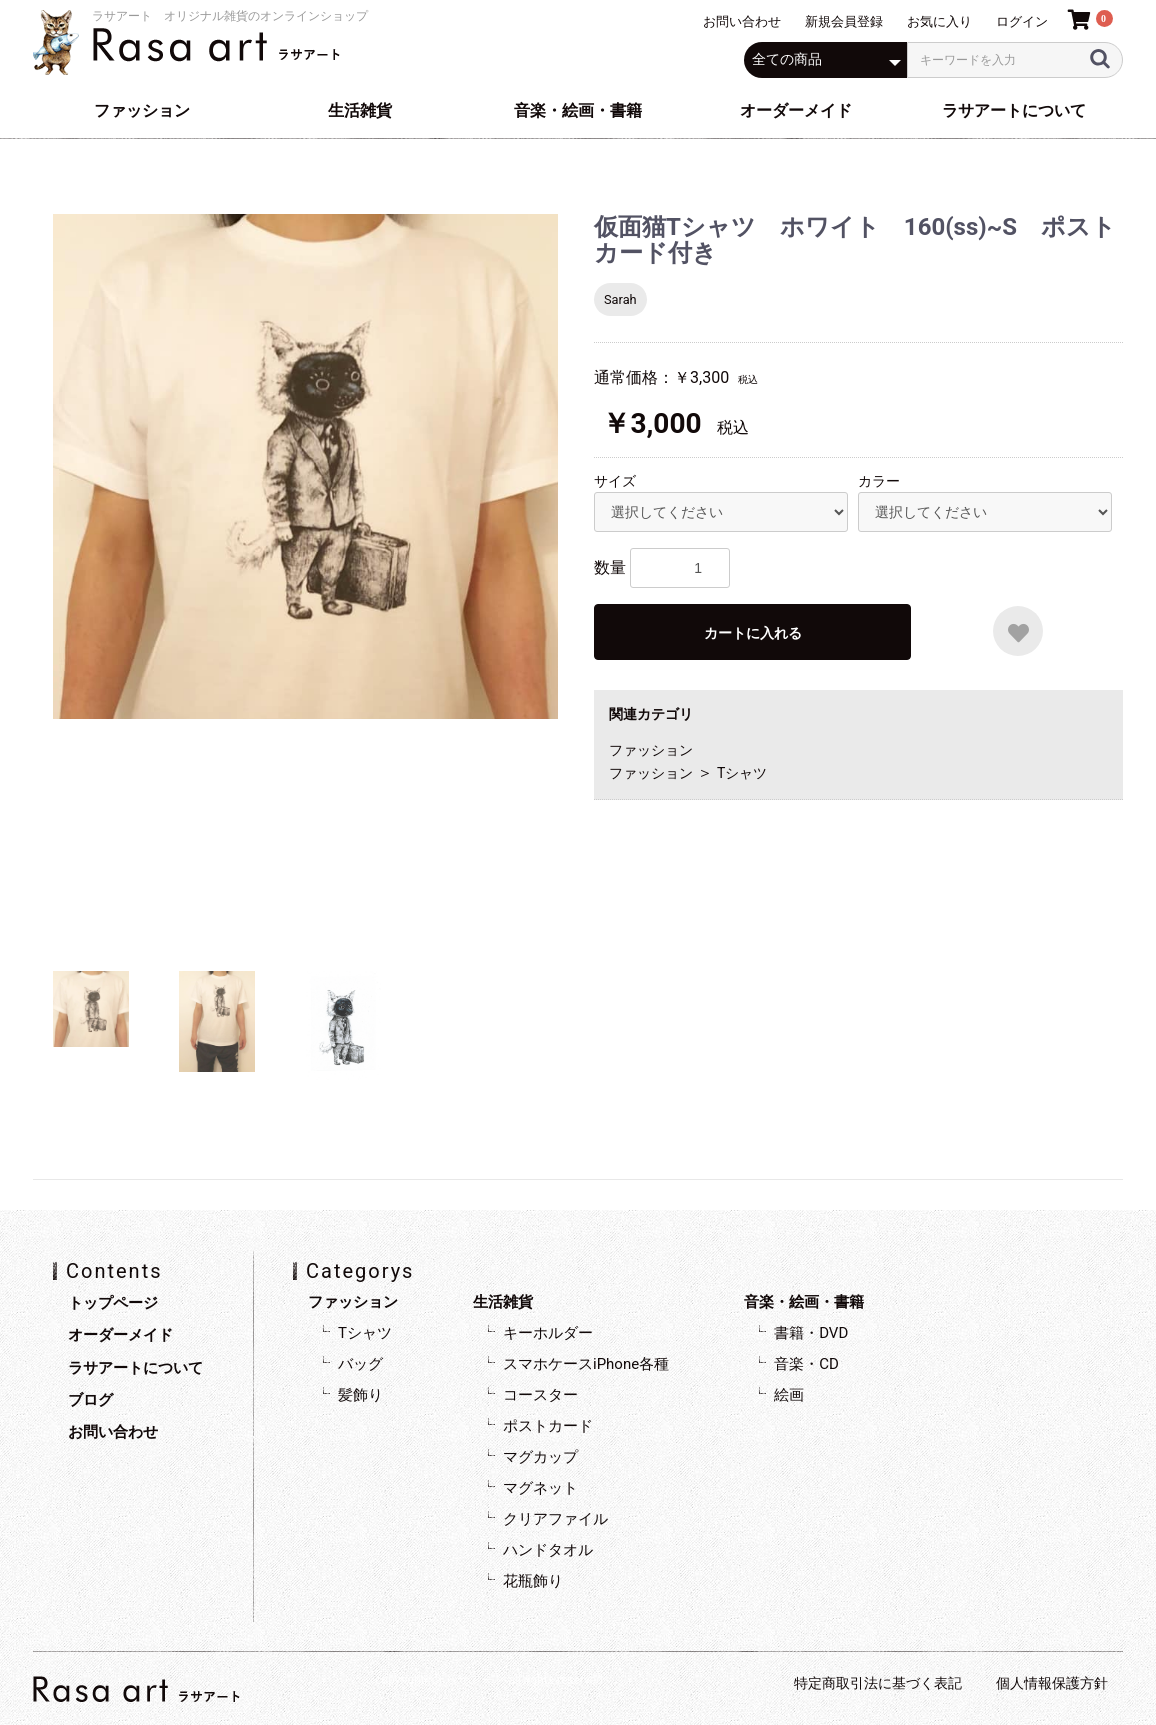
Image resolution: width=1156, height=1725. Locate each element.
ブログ (90, 1400)
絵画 (789, 1395)
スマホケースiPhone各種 (586, 1364)
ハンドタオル (548, 1550)
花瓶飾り (533, 1581)
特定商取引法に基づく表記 (878, 1683)
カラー (879, 481)
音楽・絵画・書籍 (578, 110)
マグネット (540, 1488)
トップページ (113, 1303)
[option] (305, 466)
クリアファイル (555, 1519)
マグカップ (540, 1457)
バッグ (360, 1364)
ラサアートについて (1014, 110)
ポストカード (548, 1426)
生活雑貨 (360, 110)
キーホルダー (548, 1333)
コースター (540, 1395)
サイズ (615, 481)
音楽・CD (806, 1364)
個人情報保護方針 (1052, 1683)
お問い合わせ (113, 1432)
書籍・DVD (811, 1333)
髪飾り (360, 1395)
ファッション (142, 110)
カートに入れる (753, 633)
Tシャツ (742, 773)
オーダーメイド (796, 110)
